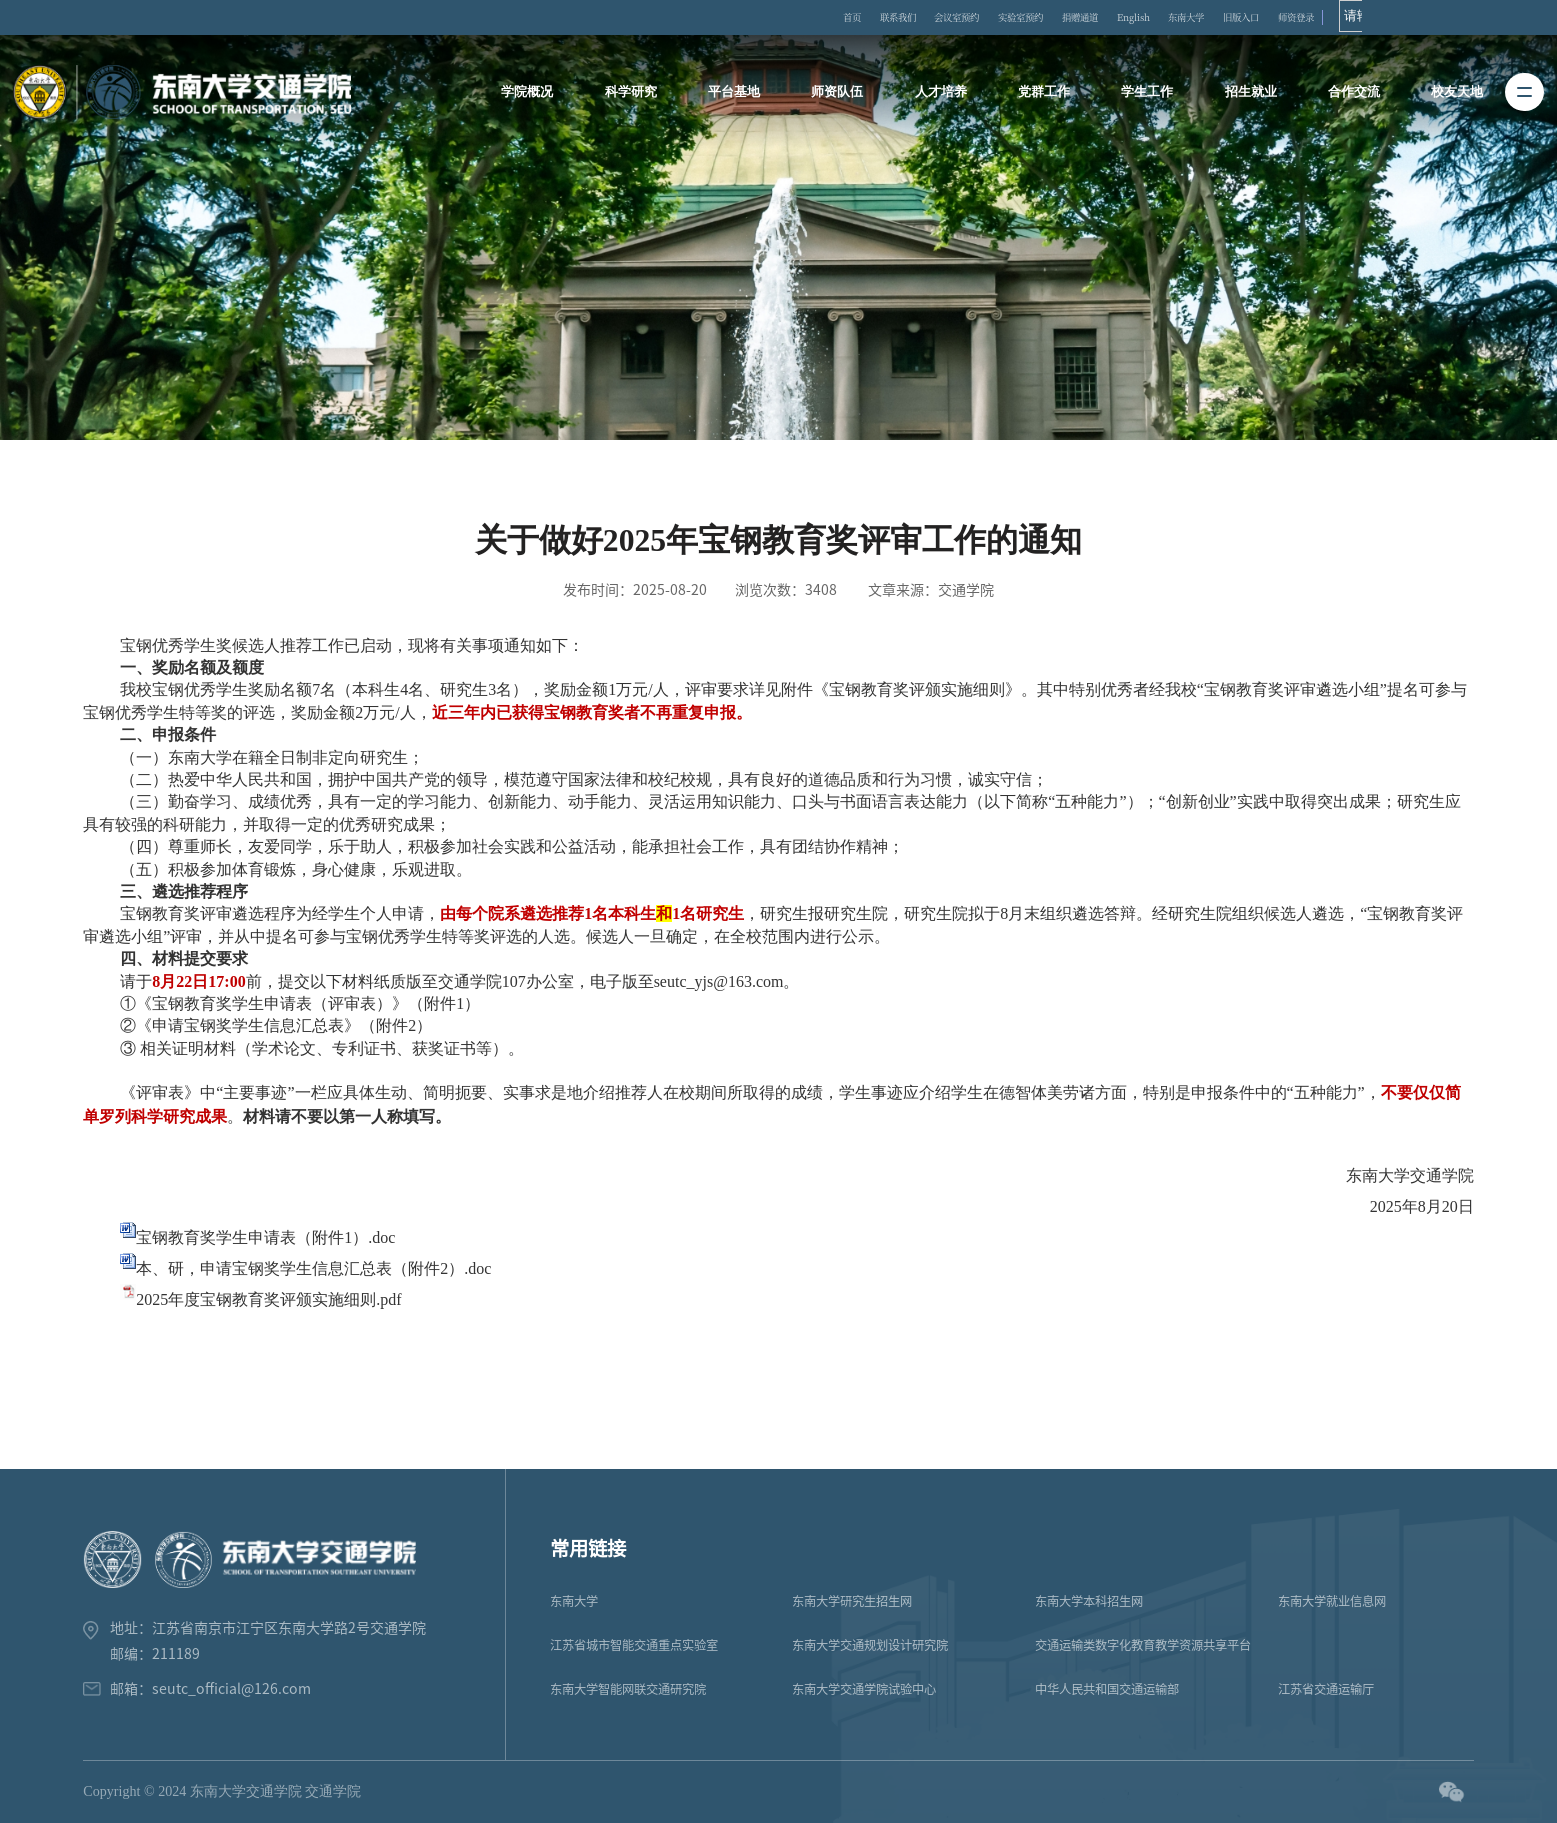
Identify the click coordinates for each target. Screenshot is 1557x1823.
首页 (872, 19)
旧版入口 (1389, 19)
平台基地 (740, 95)
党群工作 (1043, 95)
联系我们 (933, 19)
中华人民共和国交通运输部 (1107, 1689)
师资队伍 (841, 95)
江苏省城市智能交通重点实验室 (634, 1645)
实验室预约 (1096, 19)
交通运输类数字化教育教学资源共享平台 (1143, 1645)
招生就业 (1245, 95)
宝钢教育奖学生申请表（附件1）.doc (265, 1237)
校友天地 (1447, 95)
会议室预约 (1011, 19)
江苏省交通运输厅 (1326, 1689)
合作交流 (1346, 95)
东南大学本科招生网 (1089, 1601)
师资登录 (1462, 19)
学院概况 (537, 95)
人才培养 (942, 95)
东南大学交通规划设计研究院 (870, 1645)
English (1245, 19)
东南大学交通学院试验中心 (864, 1689)
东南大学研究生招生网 (852, 1601)
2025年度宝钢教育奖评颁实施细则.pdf (268, 1299)
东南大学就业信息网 (1332, 1601)
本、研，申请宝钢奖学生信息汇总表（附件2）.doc (313, 1268)
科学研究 (638, 95)
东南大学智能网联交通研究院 (628, 1689)
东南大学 (1317, 19)
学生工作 (1144, 95)
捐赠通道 (1175, 19)
